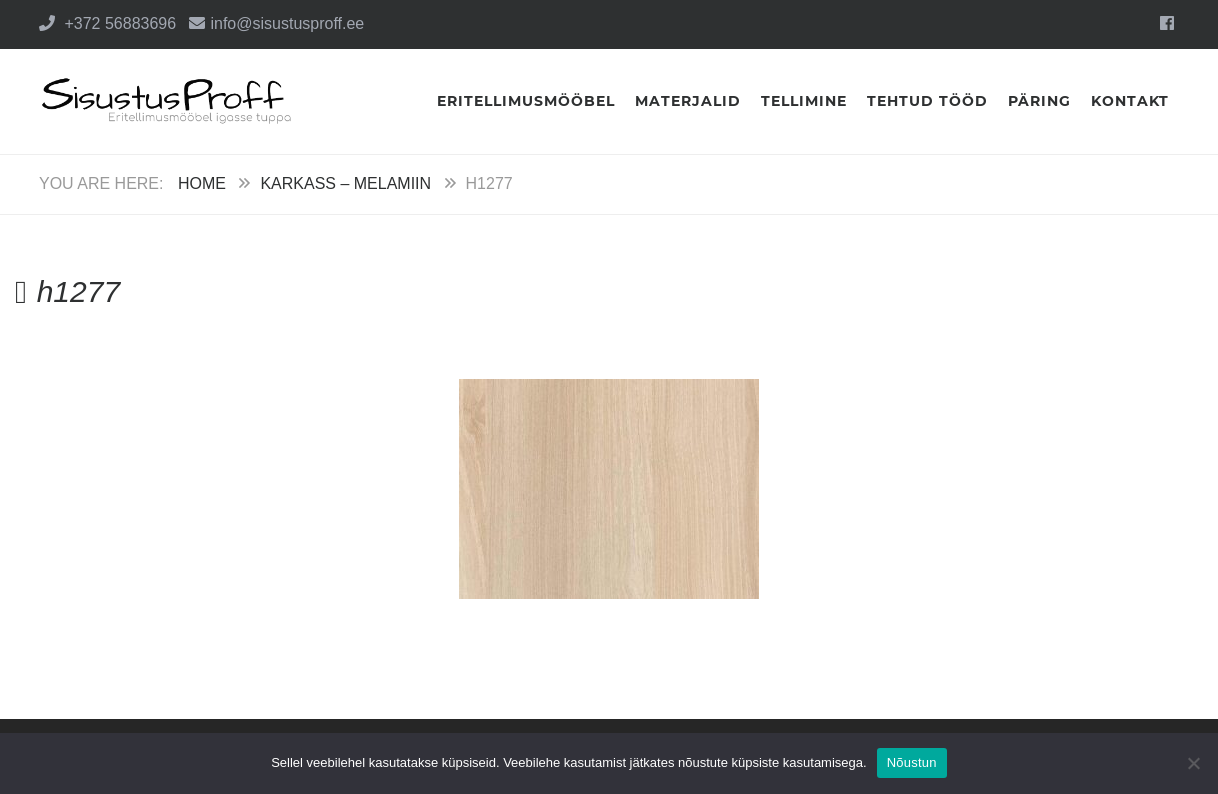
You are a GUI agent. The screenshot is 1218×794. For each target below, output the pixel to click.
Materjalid (688, 101)
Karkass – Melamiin (345, 183)
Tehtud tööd (927, 101)
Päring (1039, 101)
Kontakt (1130, 101)
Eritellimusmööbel (526, 101)
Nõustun (912, 762)
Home (202, 183)
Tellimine (804, 101)
